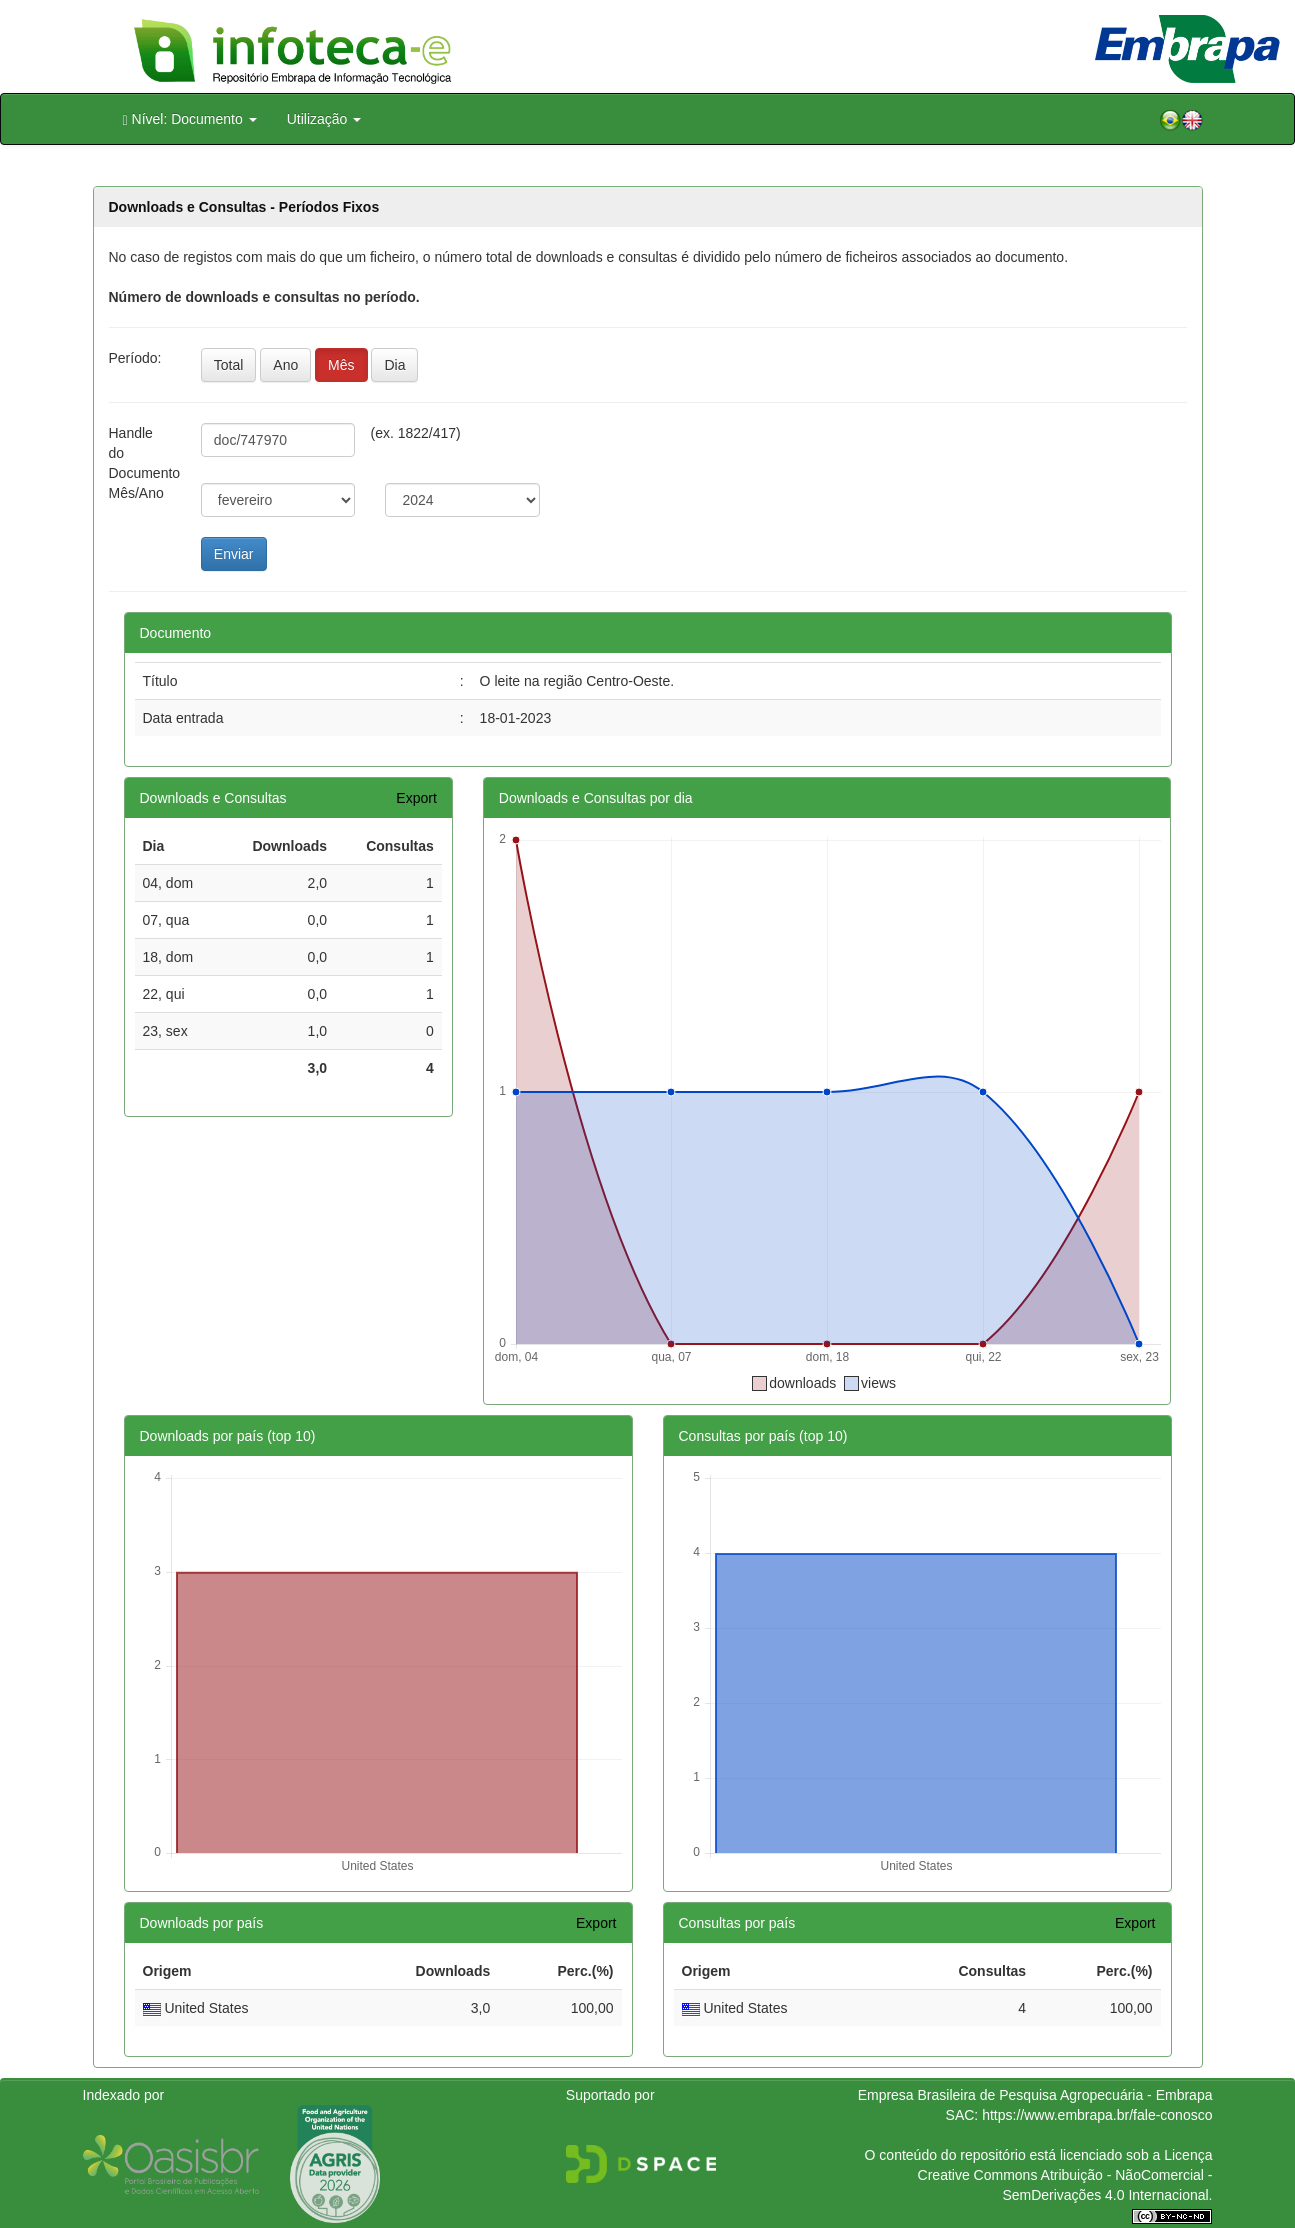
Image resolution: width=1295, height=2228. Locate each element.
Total (229, 365)
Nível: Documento (190, 119)
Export (416, 798)
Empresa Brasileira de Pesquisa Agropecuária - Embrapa (1035, 2095)
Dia (394, 365)
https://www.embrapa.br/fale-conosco (1097, 2115)
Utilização (324, 119)
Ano (285, 365)
